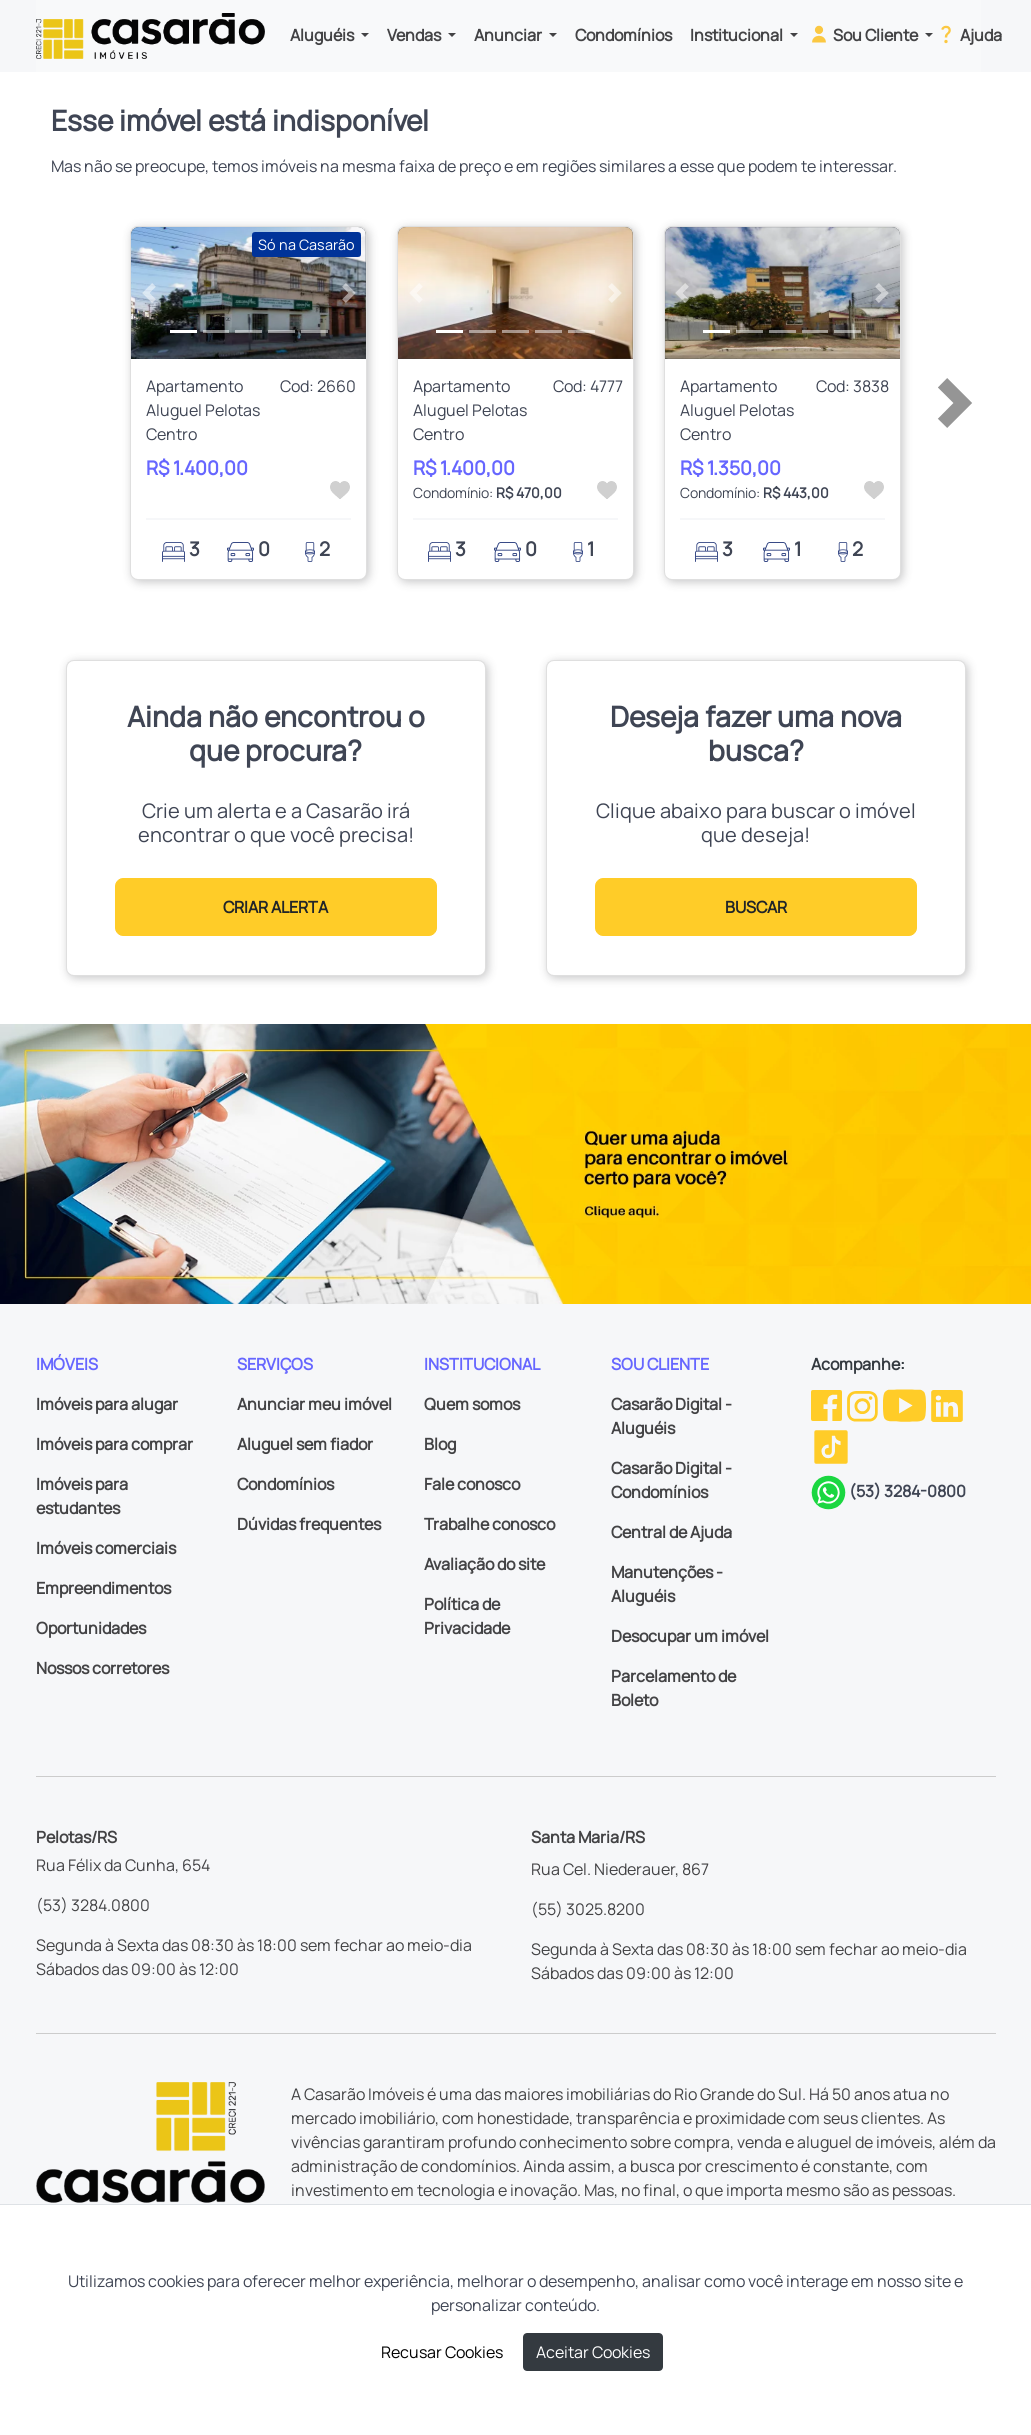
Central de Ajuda (671, 1532)
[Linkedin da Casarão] (947, 1404)
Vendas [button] (415, 35)
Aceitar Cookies (593, 2352)
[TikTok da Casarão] (831, 1445)
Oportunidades (91, 1628)
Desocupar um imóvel (690, 1636)
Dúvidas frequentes (309, 1524)
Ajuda (968, 34)
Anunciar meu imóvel (314, 1404)
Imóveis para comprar (114, 1444)
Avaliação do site (484, 1564)
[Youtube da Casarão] (906, 1404)
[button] (148, 293)
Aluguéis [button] (323, 35)
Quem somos (472, 1404)
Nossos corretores (102, 1668)
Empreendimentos (103, 1588)
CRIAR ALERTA (275, 907)
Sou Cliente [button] (864, 34)
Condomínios (623, 35)
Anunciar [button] (509, 35)
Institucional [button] (738, 35)
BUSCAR (756, 907)
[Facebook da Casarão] (828, 1404)
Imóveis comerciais (106, 1548)
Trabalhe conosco (489, 1524)
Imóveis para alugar (107, 1404)
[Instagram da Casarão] (864, 1404)
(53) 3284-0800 (907, 1491)
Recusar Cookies (442, 2352)
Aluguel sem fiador (305, 1444)
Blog (440, 1444)
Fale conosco (472, 1484)
